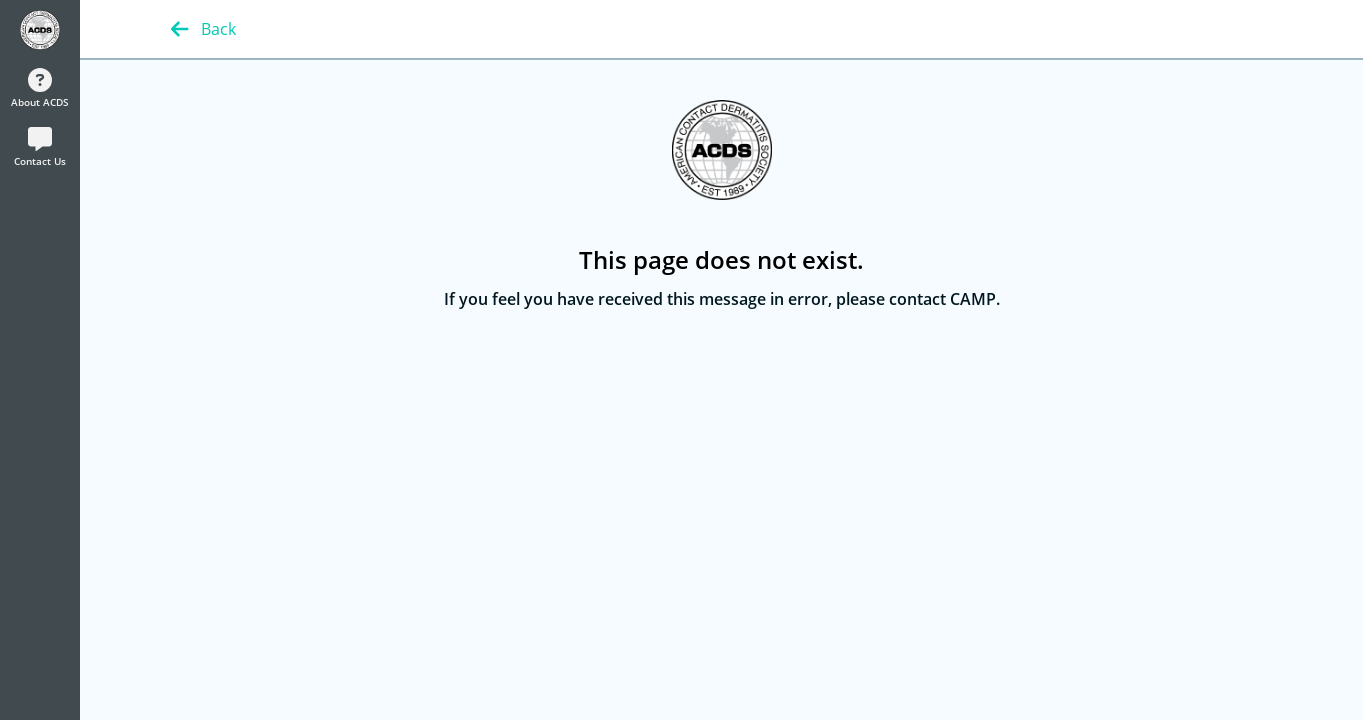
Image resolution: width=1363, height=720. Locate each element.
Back (203, 29)
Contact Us (40, 147)
